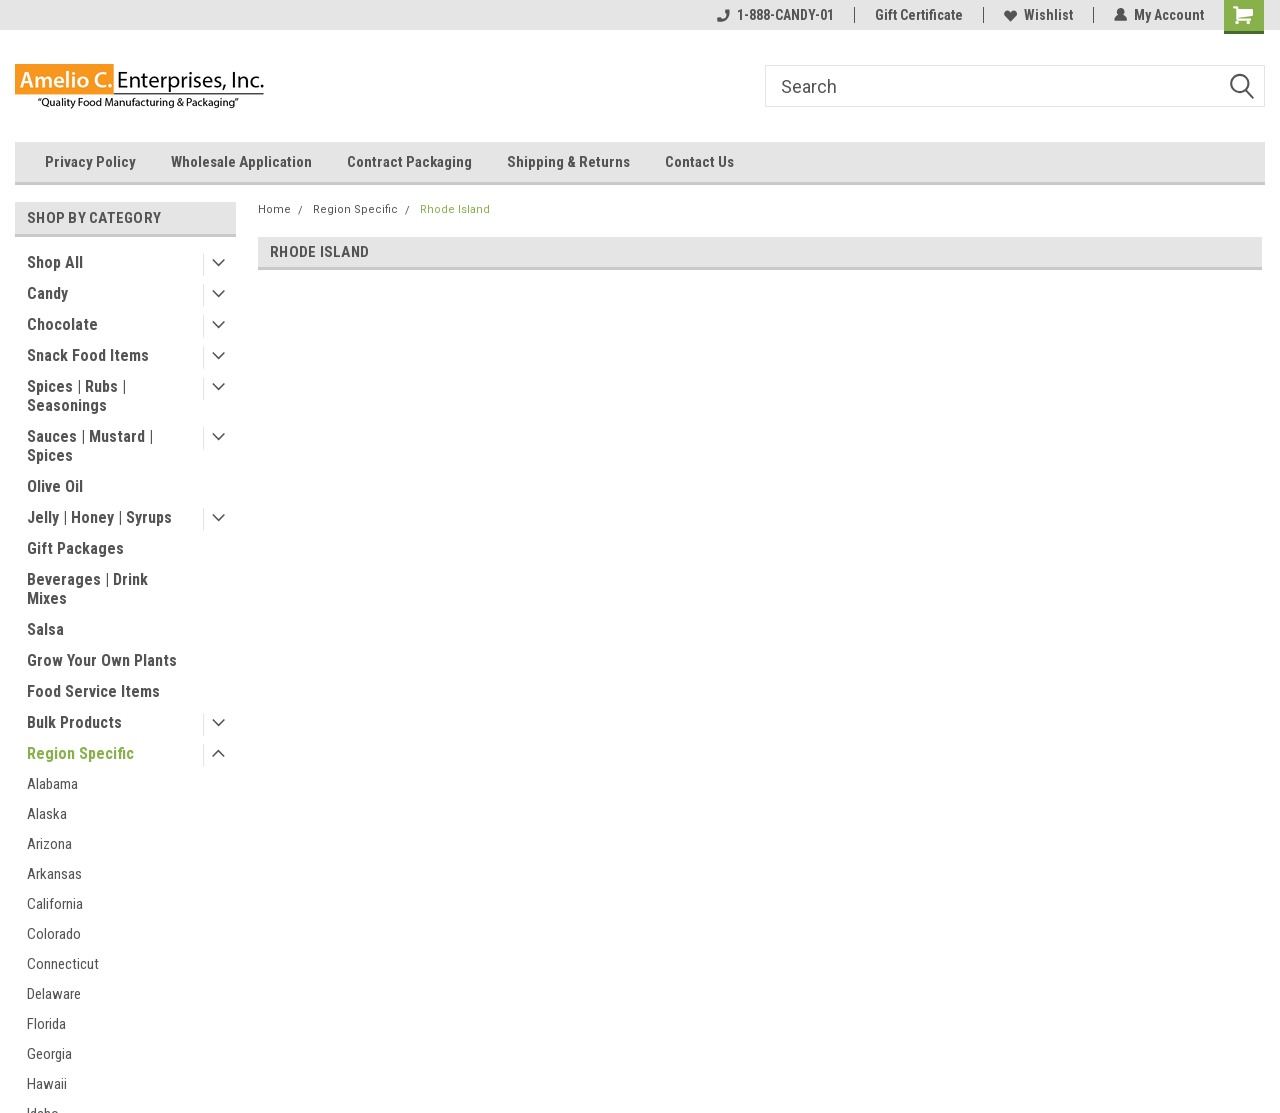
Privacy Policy (90, 162)
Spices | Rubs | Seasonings (76, 396)
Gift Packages (75, 548)
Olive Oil (55, 486)
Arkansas (54, 874)
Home (274, 209)
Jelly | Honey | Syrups (99, 517)
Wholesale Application (241, 162)
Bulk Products (74, 722)
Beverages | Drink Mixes (87, 589)
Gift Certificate (919, 15)
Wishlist (1038, 15)
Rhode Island (455, 209)
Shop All (55, 262)
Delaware (54, 994)
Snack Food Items (88, 355)
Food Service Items (93, 691)
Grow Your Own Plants (102, 660)
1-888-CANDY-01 (775, 15)
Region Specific (80, 753)
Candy (47, 293)
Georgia (49, 1054)
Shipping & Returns (568, 162)
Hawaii (47, 1084)
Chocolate (62, 324)
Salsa (45, 629)
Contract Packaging (409, 162)
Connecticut (63, 964)
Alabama (52, 784)
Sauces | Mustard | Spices (90, 446)
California (55, 904)
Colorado (54, 934)
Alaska (47, 814)
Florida (46, 1024)
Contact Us (699, 162)
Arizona (49, 844)
